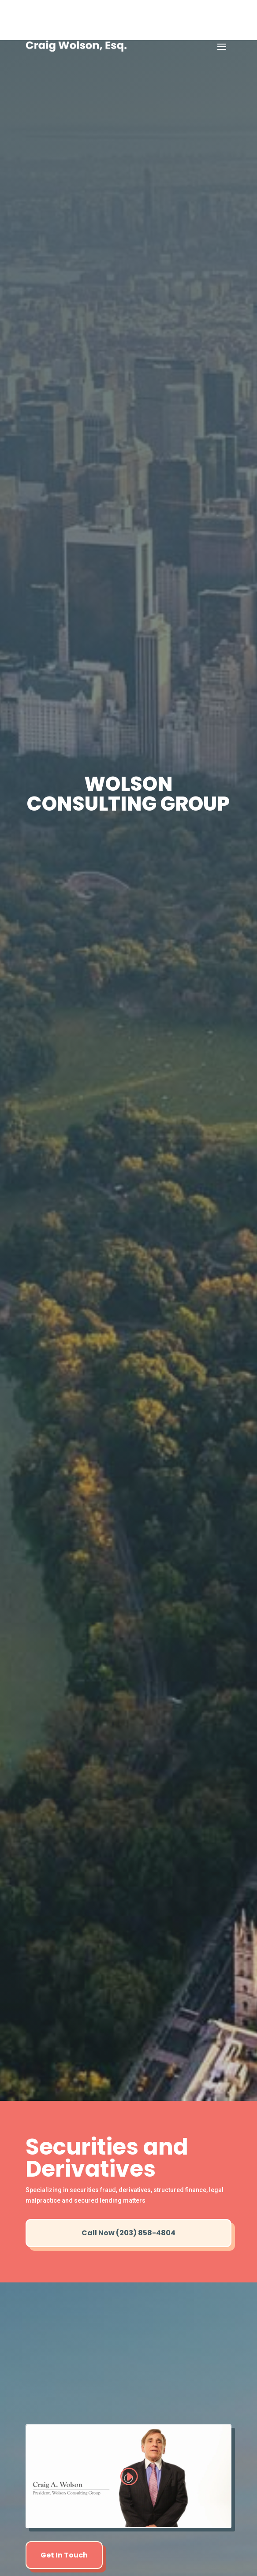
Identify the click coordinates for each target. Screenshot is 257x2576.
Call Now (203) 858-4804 (128, 2233)
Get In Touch (64, 2555)
